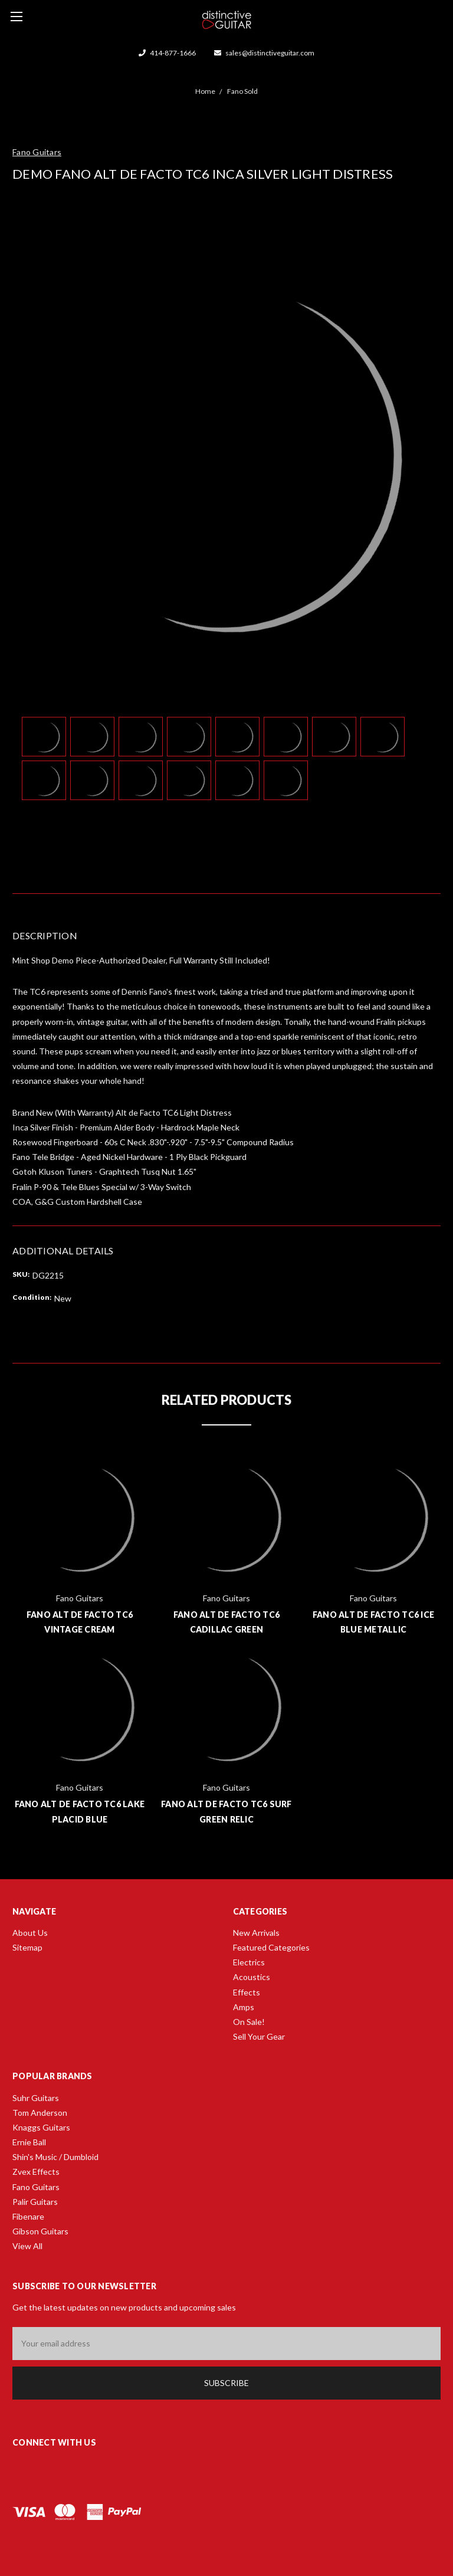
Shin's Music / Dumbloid (55, 2157)
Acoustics (251, 1977)
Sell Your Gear (259, 2036)
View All (27, 2246)
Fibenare (28, 2216)
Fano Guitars (36, 2187)
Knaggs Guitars (41, 2127)
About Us (30, 1933)
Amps (243, 2007)
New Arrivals (256, 1933)
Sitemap (27, 1947)
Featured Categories (271, 1947)
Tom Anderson (39, 2113)
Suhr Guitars (35, 2098)
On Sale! (249, 2022)
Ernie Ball (29, 2142)
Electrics (249, 1962)
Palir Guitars (35, 2202)
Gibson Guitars (40, 2231)
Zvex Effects (36, 2172)
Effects (246, 1992)
